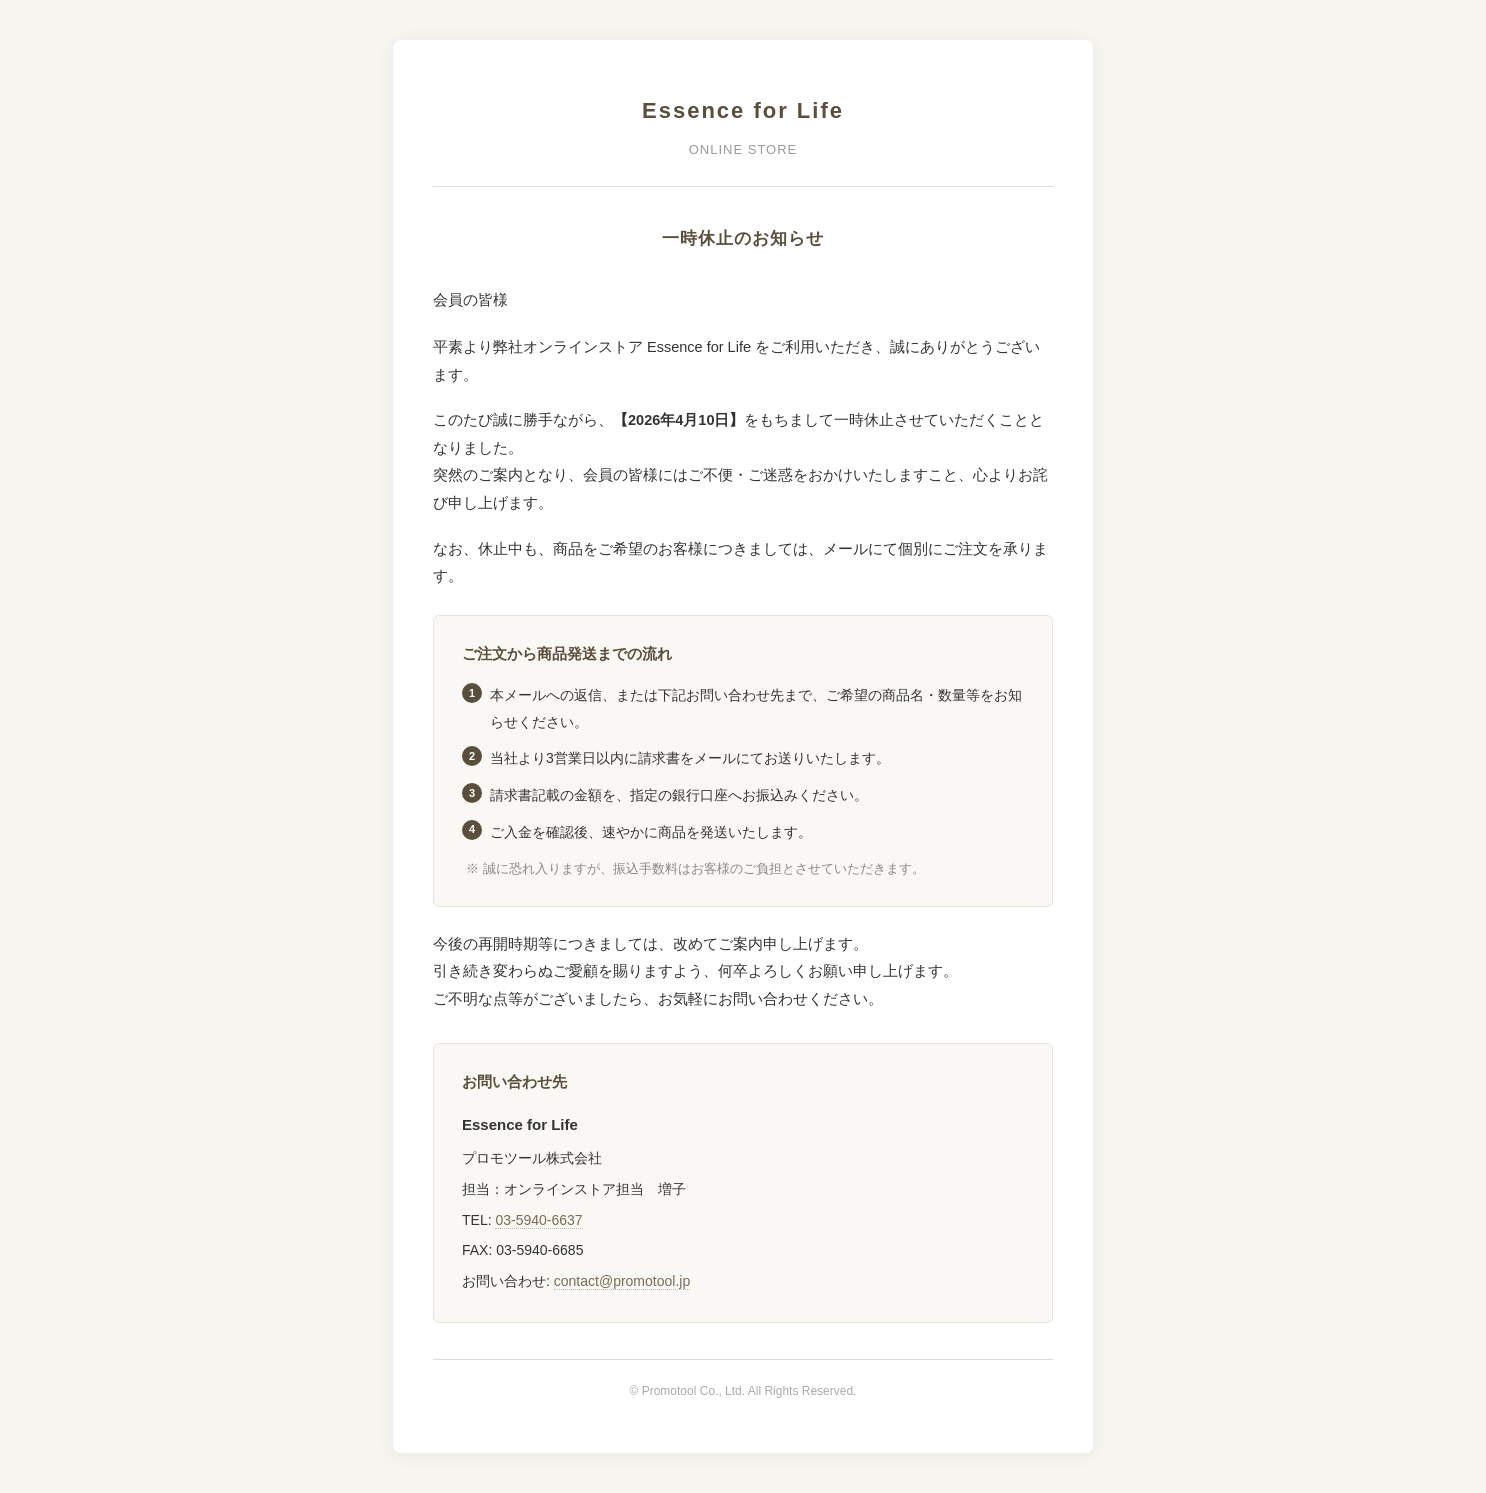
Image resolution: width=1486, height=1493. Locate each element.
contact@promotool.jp (622, 1281)
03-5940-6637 (538, 1220)
